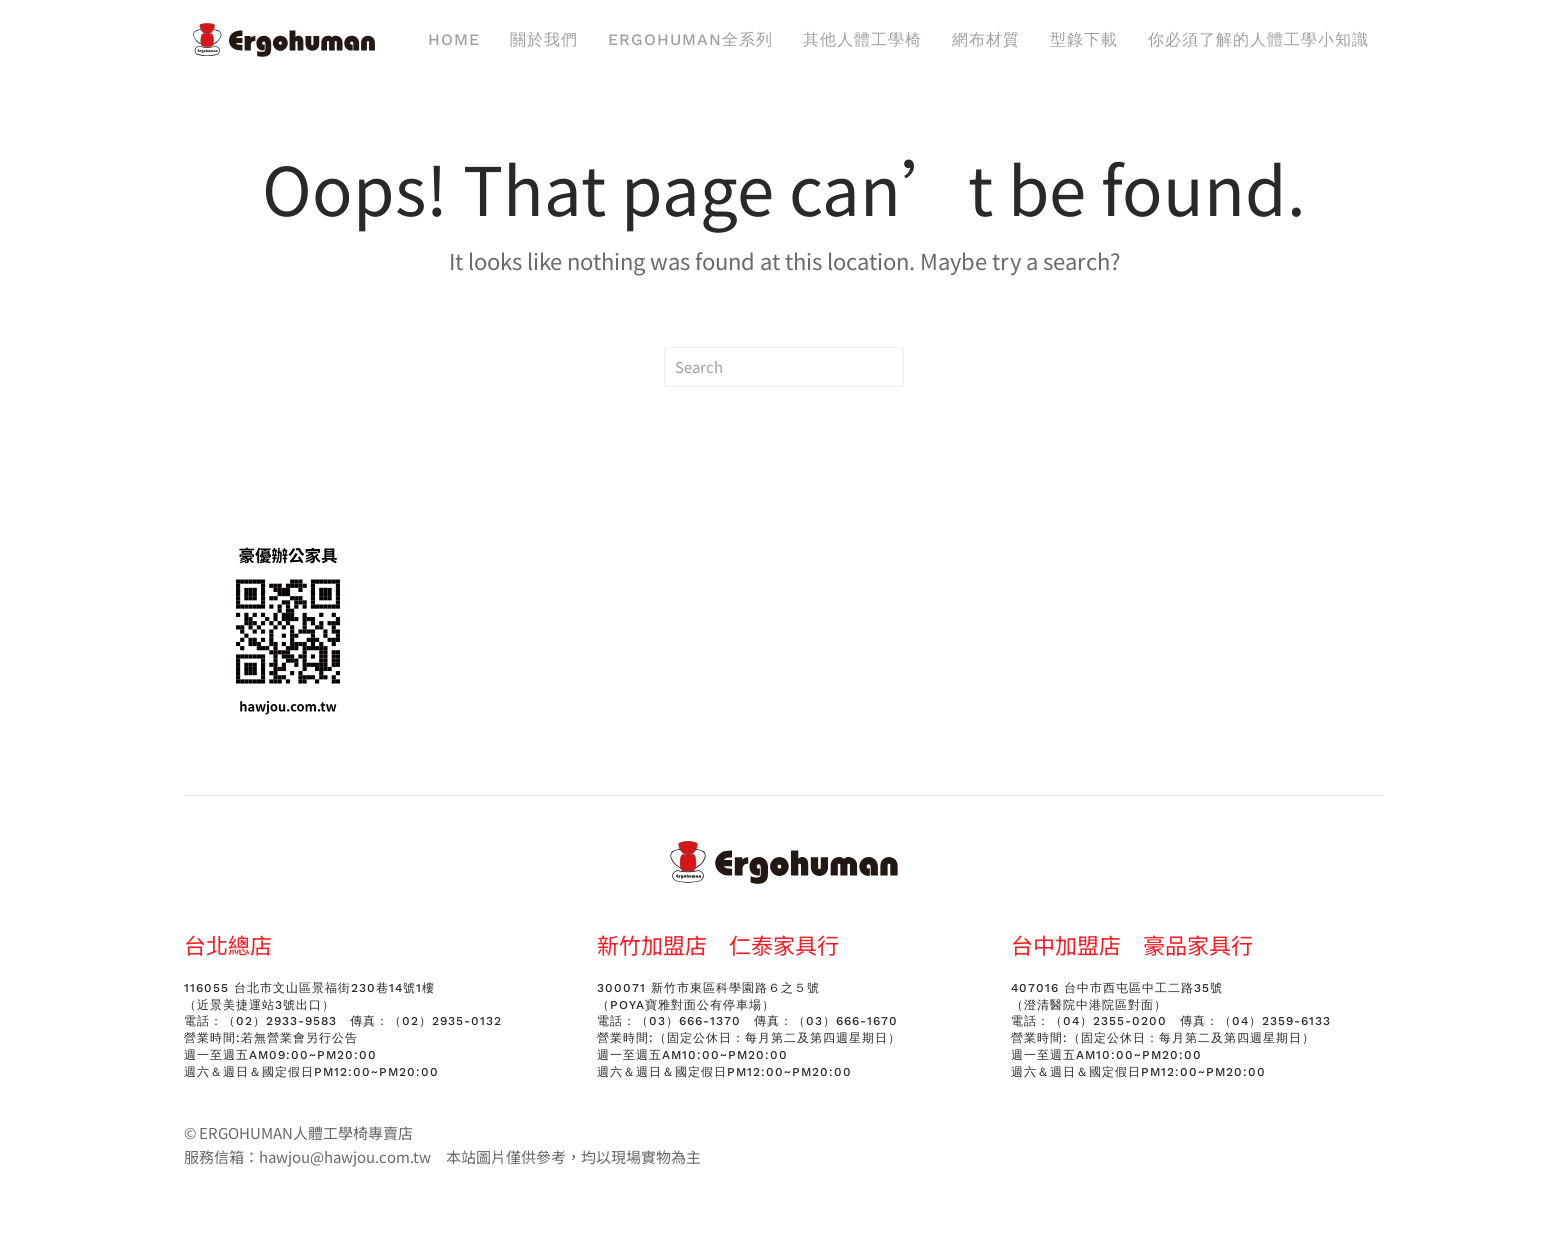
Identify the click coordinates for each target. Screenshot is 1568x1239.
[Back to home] (284, 40)
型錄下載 (1084, 39)
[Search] (784, 367)
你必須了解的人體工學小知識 (1258, 39)
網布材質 (986, 39)
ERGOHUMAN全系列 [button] (690, 39)
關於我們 (544, 39)
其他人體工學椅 (862, 39)
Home (454, 39)
